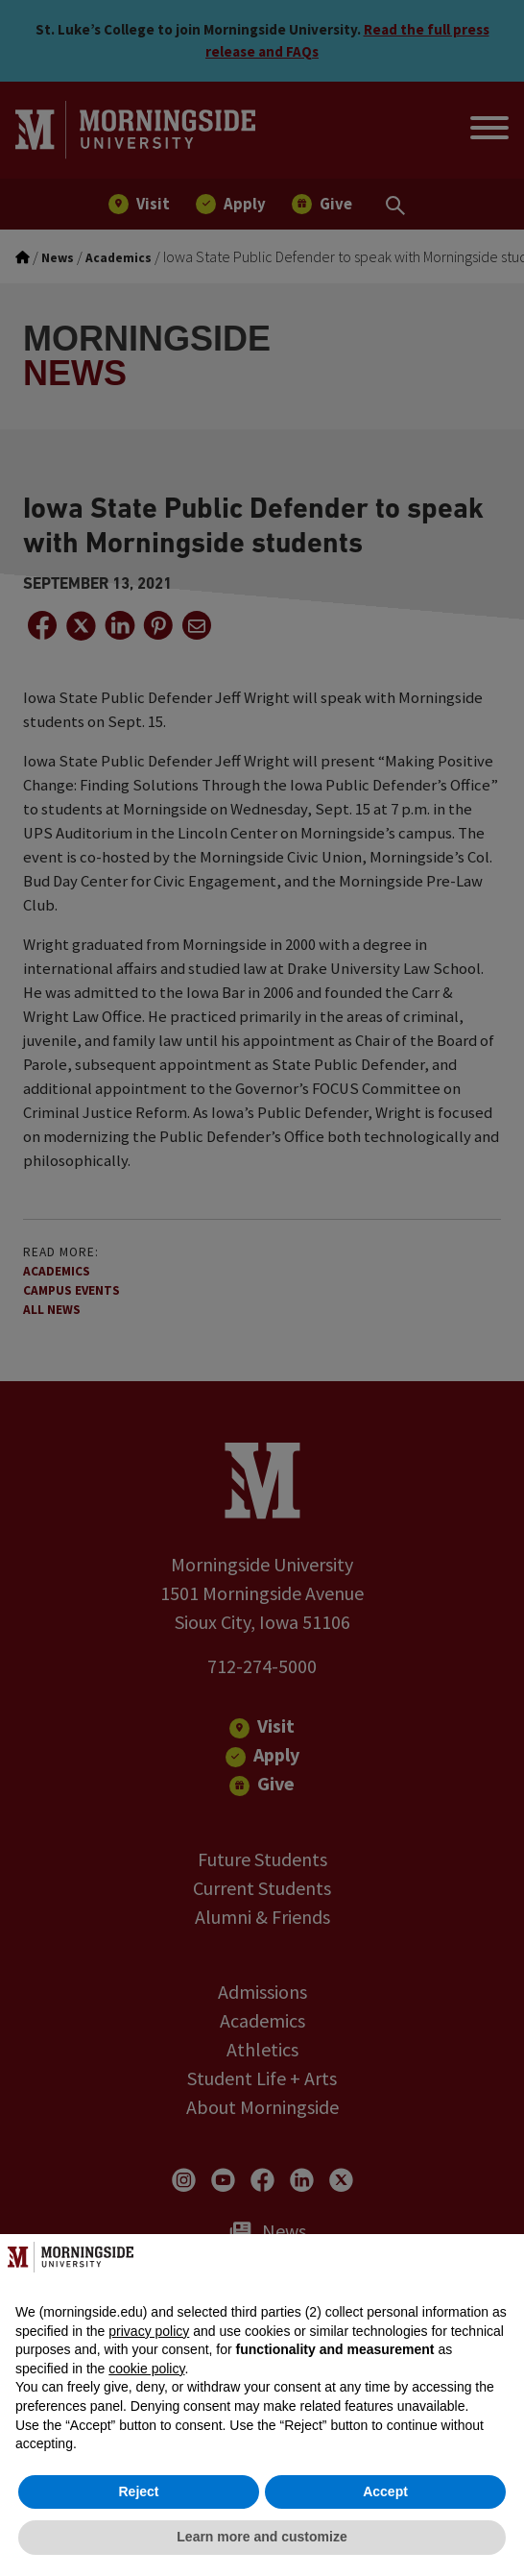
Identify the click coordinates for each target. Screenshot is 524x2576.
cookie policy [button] (146, 2368)
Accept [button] (385, 2491)
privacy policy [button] (148, 2331)
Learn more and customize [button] (261, 2536)
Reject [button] (138, 2491)
